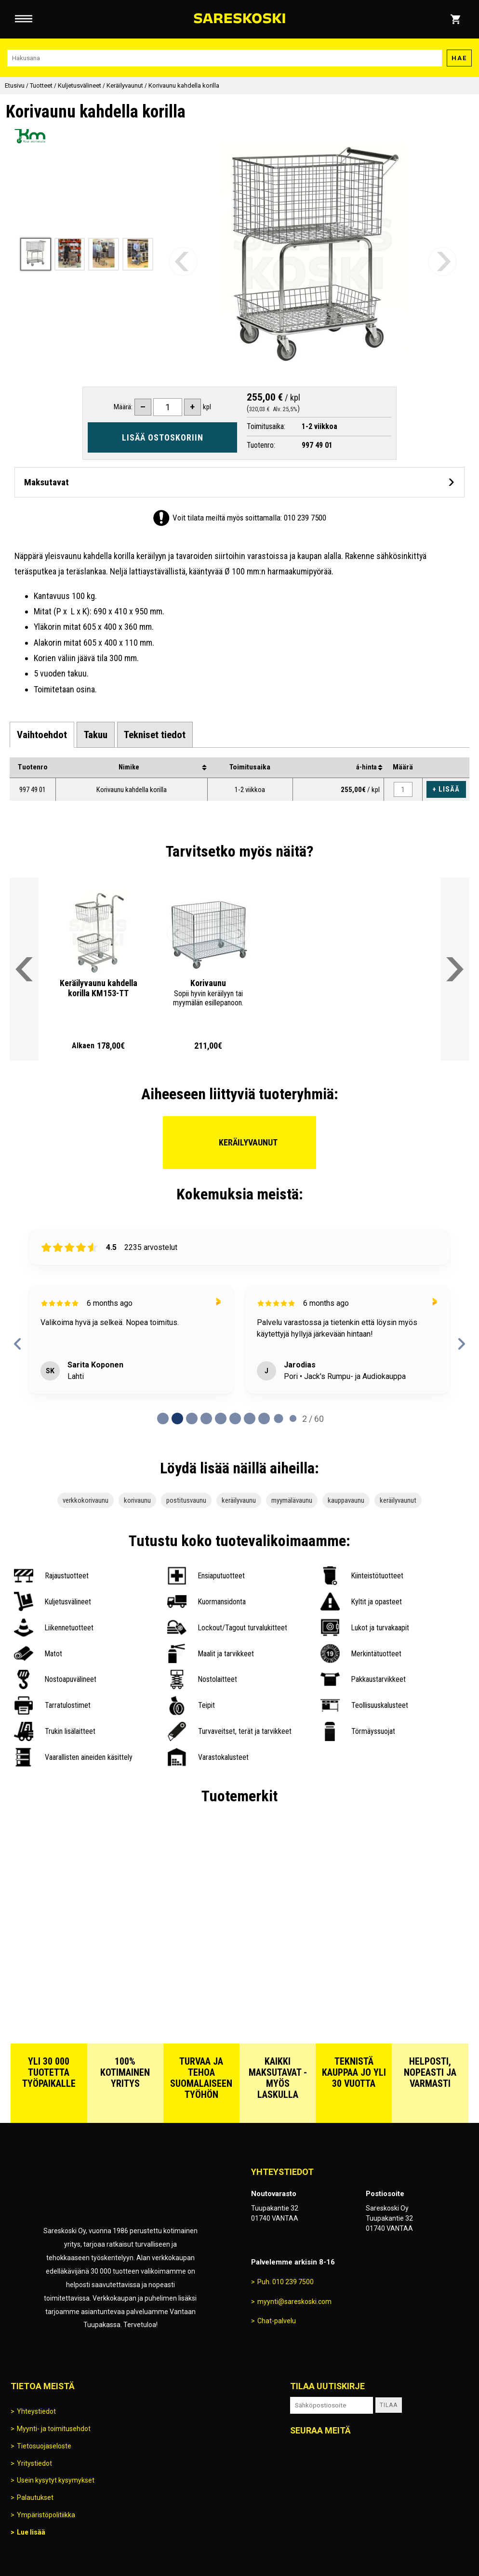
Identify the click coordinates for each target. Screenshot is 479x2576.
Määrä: (123, 407)
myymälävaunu (291, 1500)
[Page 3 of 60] (206, 1418)
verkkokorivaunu (85, 1500)
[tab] (42, 735)
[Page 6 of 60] (249, 1418)
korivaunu (137, 1500)
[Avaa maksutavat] (239, 482)
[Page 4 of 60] (220, 1418)
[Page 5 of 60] (235, 1418)
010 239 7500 (305, 517)
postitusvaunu (186, 1500)
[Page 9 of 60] (293, 1418)
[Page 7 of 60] (264, 1418)
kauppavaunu (346, 1500)
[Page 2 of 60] (192, 1418)
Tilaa (389, 2405)
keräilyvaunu (239, 1500)
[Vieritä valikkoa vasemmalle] (24, 969)
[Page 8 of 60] (278, 1418)
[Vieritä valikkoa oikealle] (454, 969)
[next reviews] (461, 1344)
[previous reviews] (17, 1344)
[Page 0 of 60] (163, 1418)
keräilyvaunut (398, 1500)
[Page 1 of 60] (177, 1418)
